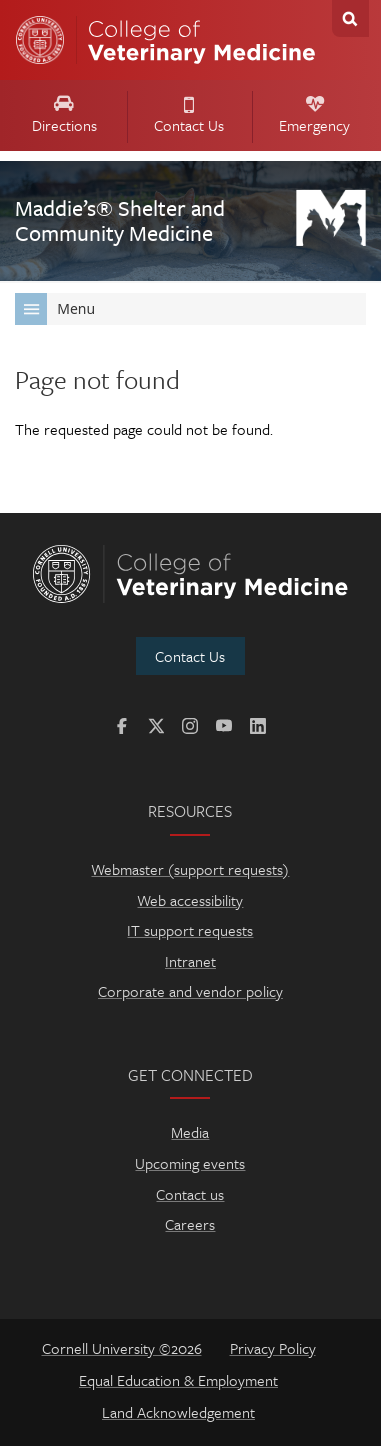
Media (190, 1132)
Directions (64, 116)
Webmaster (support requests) (190, 869)
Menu (55, 309)
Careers (190, 1224)
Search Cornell (350, 18)
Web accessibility (190, 900)
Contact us (190, 1194)
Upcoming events (190, 1163)
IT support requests (190, 930)
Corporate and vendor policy (190, 991)
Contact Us (189, 117)
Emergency (314, 116)
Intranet (190, 961)
